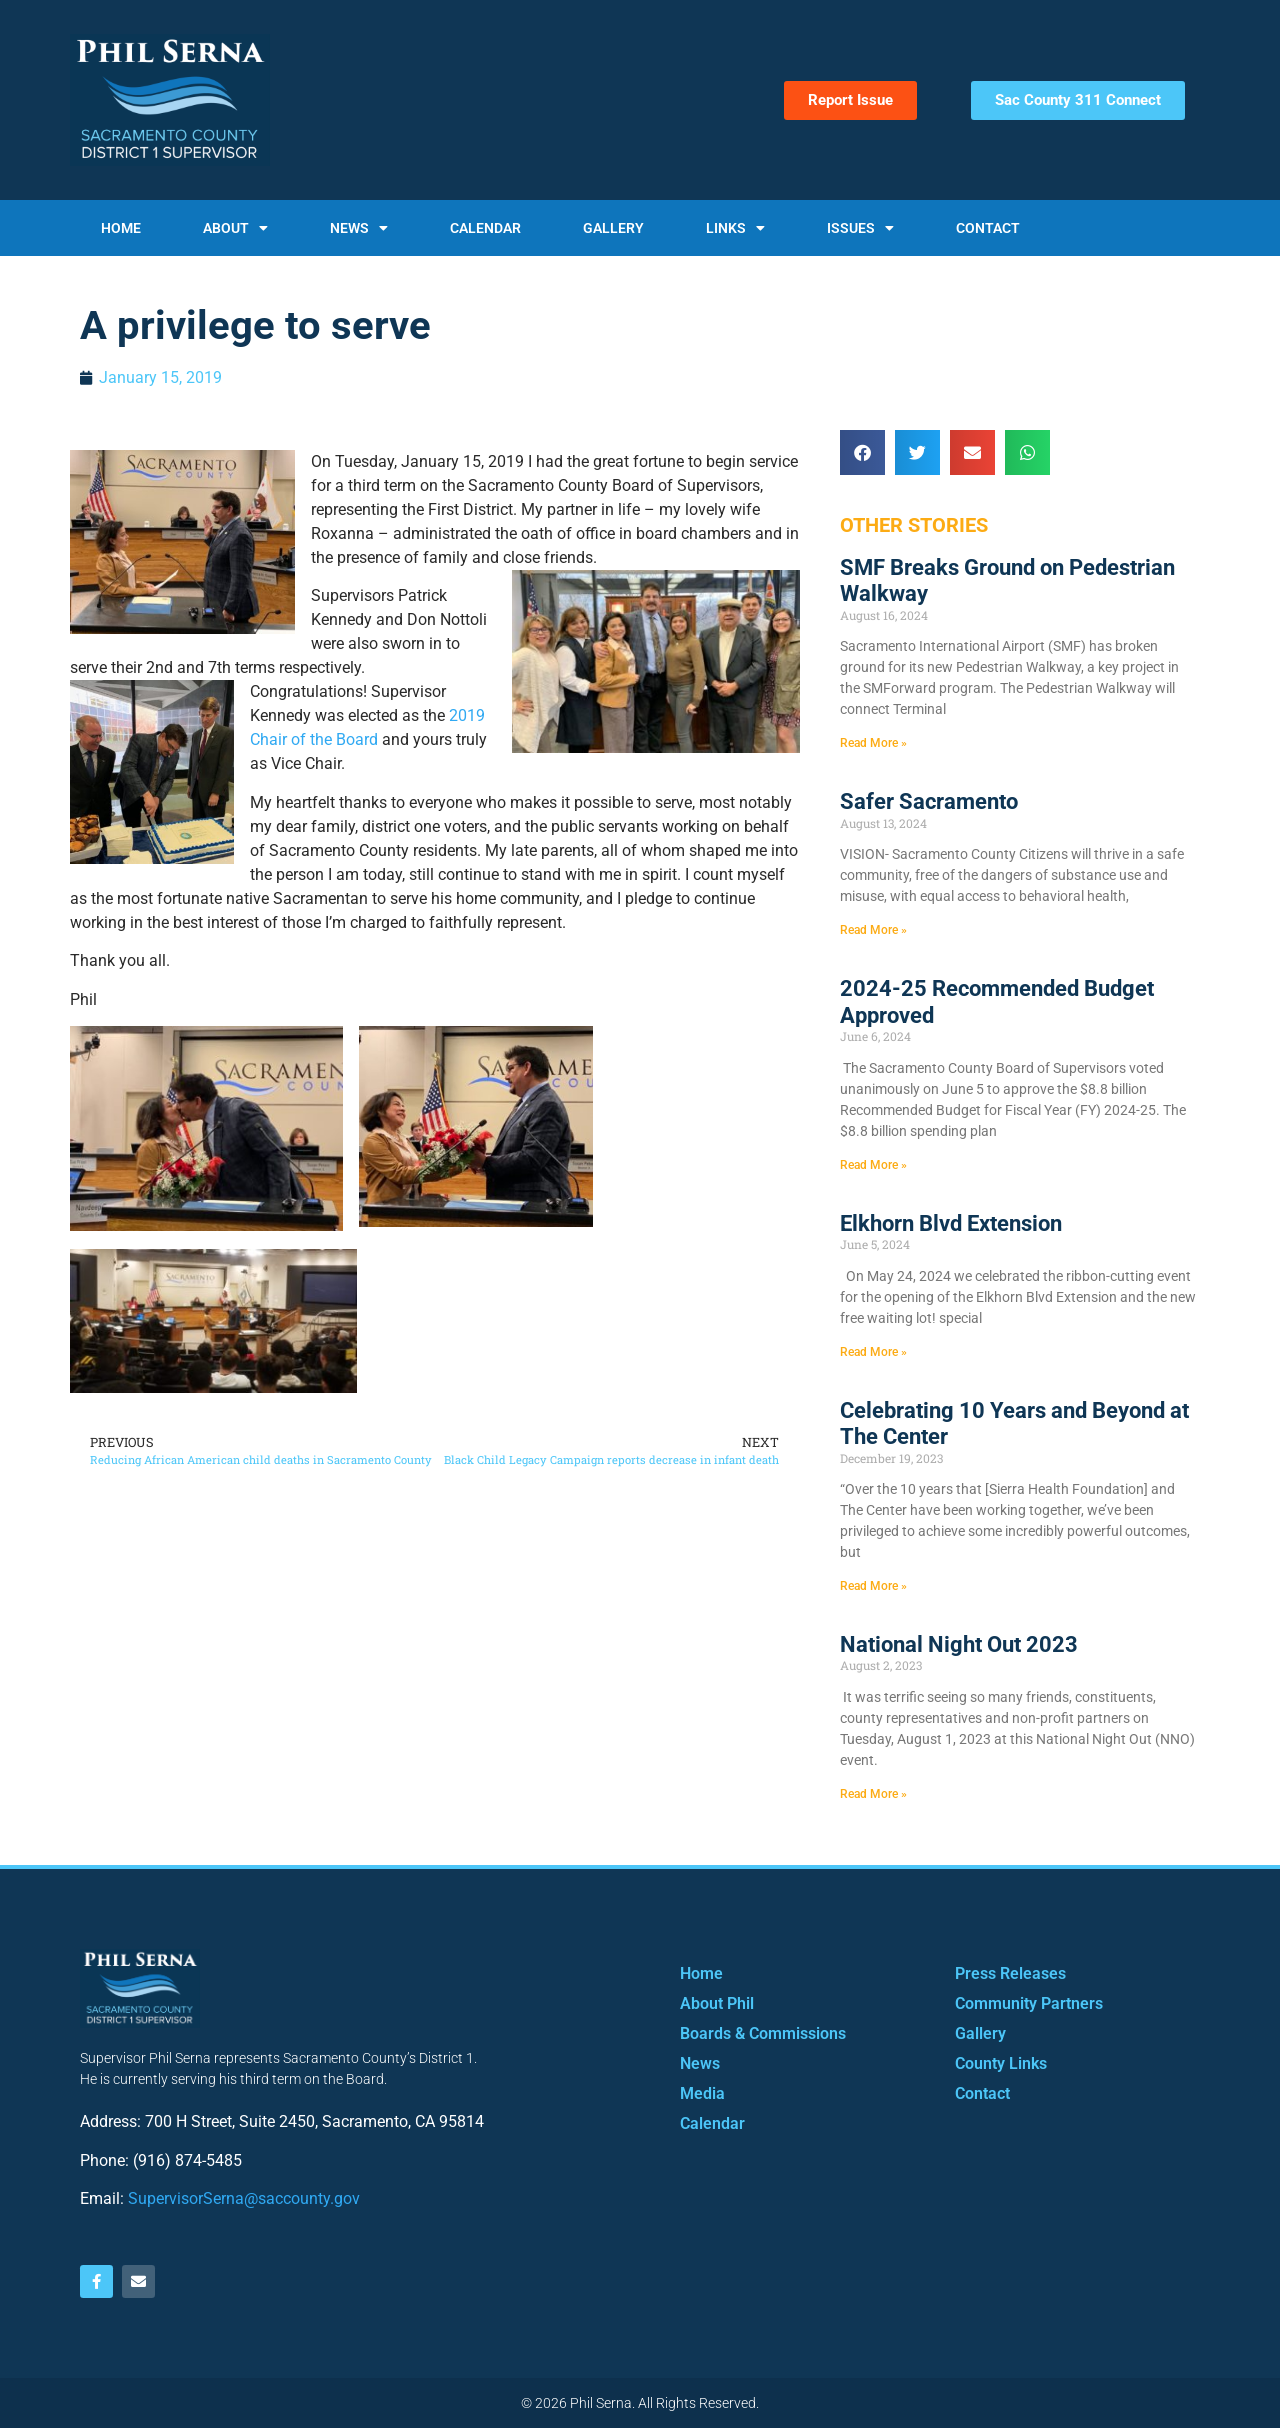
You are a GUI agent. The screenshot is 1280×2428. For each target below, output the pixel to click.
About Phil (717, 2003)
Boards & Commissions (763, 2033)
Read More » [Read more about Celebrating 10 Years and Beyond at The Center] (873, 1586)
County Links (1001, 2063)
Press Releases (1010, 1973)
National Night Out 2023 (959, 1644)
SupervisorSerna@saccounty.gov (244, 2198)
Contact (988, 228)
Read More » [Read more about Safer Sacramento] (873, 930)
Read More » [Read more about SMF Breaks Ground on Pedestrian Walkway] (873, 743)
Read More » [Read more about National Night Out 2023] (873, 1794)
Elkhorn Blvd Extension (951, 1223)
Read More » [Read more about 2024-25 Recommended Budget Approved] (873, 1165)
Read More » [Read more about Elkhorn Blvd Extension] (873, 1352)
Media (702, 2093)
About (235, 228)
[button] (862, 452)
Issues (860, 228)
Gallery (613, 228)
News (359, 228)
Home (121, 228)
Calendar (485, 228)
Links (735, 228)
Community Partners (1029, 2003)
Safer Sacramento (929, 801)
